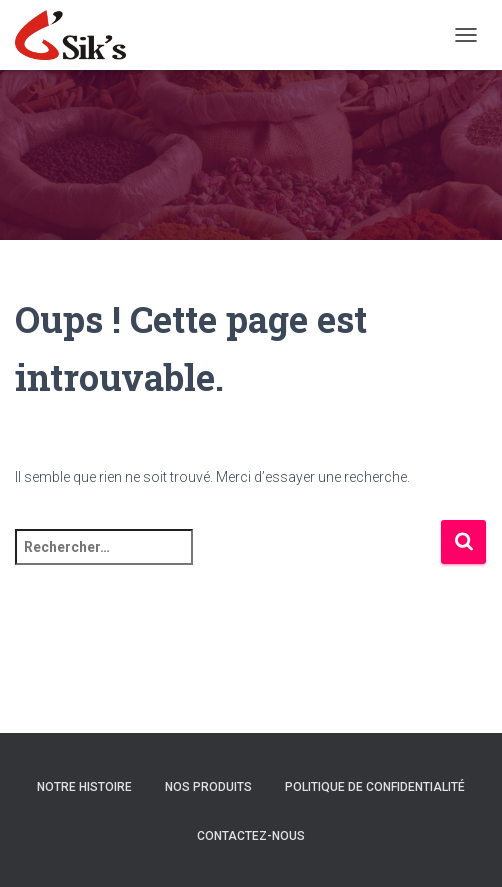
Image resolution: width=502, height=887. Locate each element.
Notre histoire (84, 787)
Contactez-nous (251, 836)
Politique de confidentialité (375, 787)
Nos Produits (208, 787)
